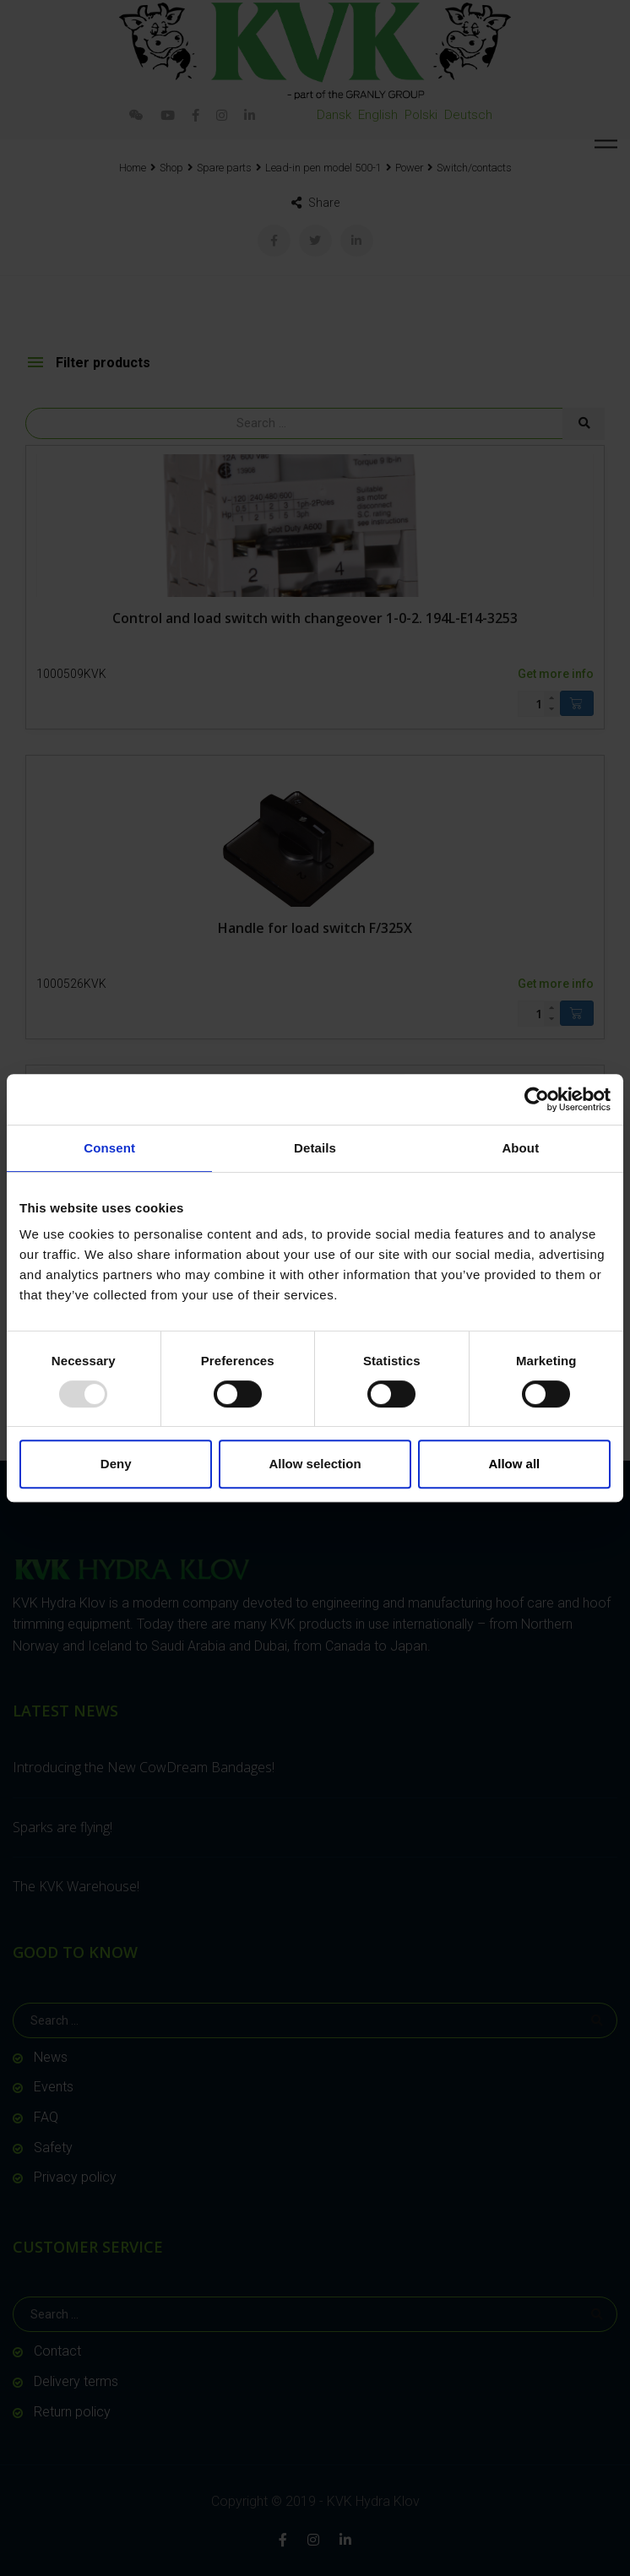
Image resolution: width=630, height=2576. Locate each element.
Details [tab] (315, 1148)
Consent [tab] (109, 1148)
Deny (116, 1463)
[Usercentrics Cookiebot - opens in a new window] (537, 1099)
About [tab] (520, 1148)
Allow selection (315, 1463)
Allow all (514, 1463)
